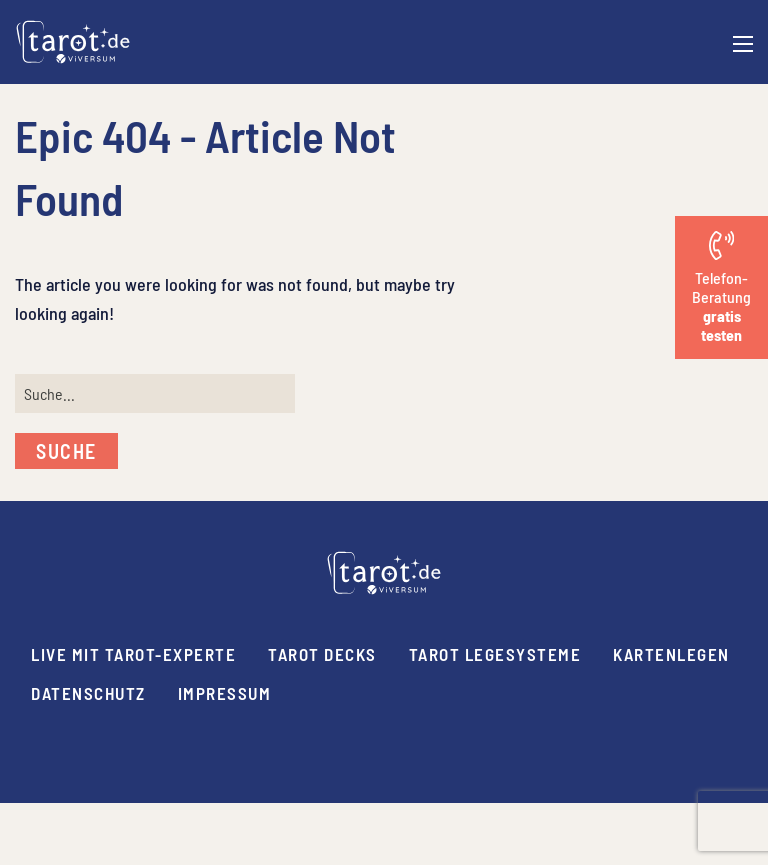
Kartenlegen (671, 654)
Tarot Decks (322, 654)
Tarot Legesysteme (495, 654)
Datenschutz (88, 693)
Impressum (225, 693)
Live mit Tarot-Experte (133, 654)
